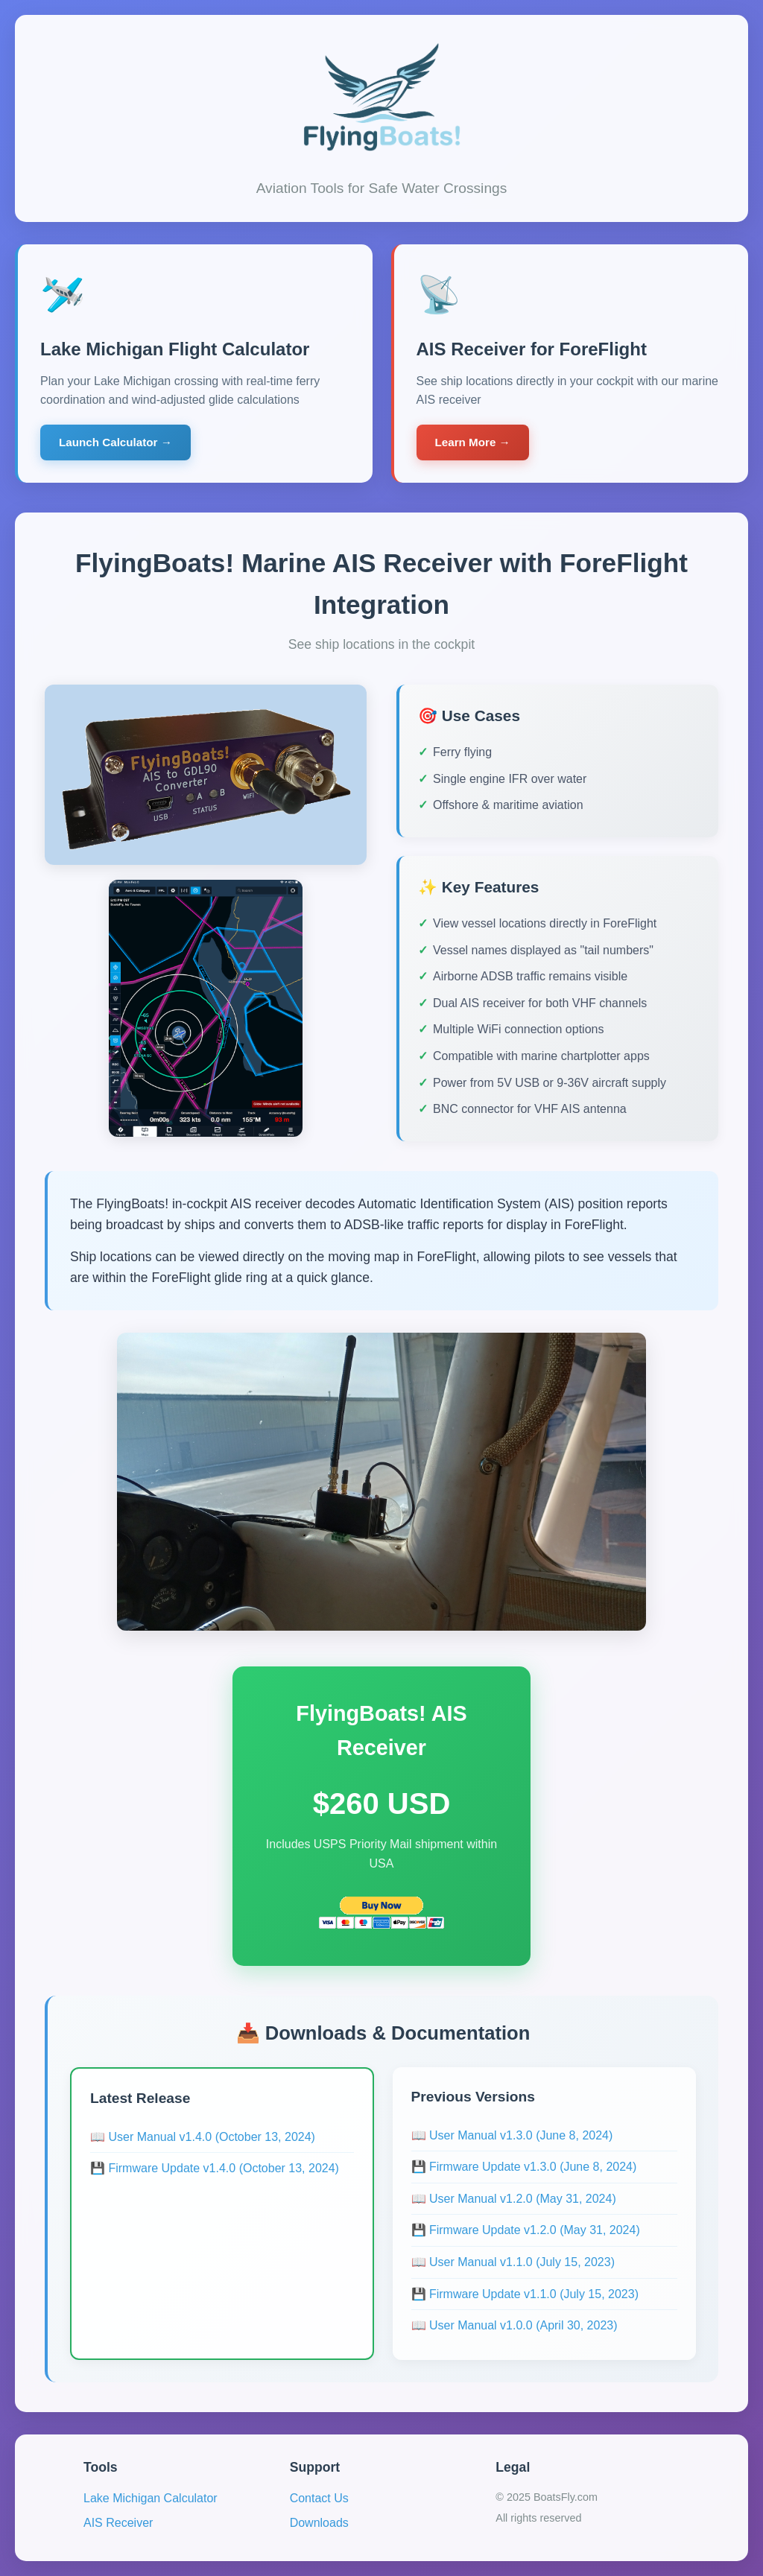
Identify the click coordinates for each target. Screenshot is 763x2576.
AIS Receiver (118, 2522)
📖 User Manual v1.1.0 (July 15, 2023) (513, 2262)
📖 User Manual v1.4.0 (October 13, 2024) (202, 2137)
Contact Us (319, 2498)
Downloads (319, 2522)
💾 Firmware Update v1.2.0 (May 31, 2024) (525, 2230)
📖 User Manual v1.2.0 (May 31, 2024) (513, 2198)
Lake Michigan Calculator (150, 2498)
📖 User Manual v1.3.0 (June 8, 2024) (512, 2135)
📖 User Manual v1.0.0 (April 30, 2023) (514, 2325)
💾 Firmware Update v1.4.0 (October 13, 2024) (214, 2168)
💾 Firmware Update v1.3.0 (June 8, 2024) (524, 2166)
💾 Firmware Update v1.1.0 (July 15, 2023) (525, 2294)
